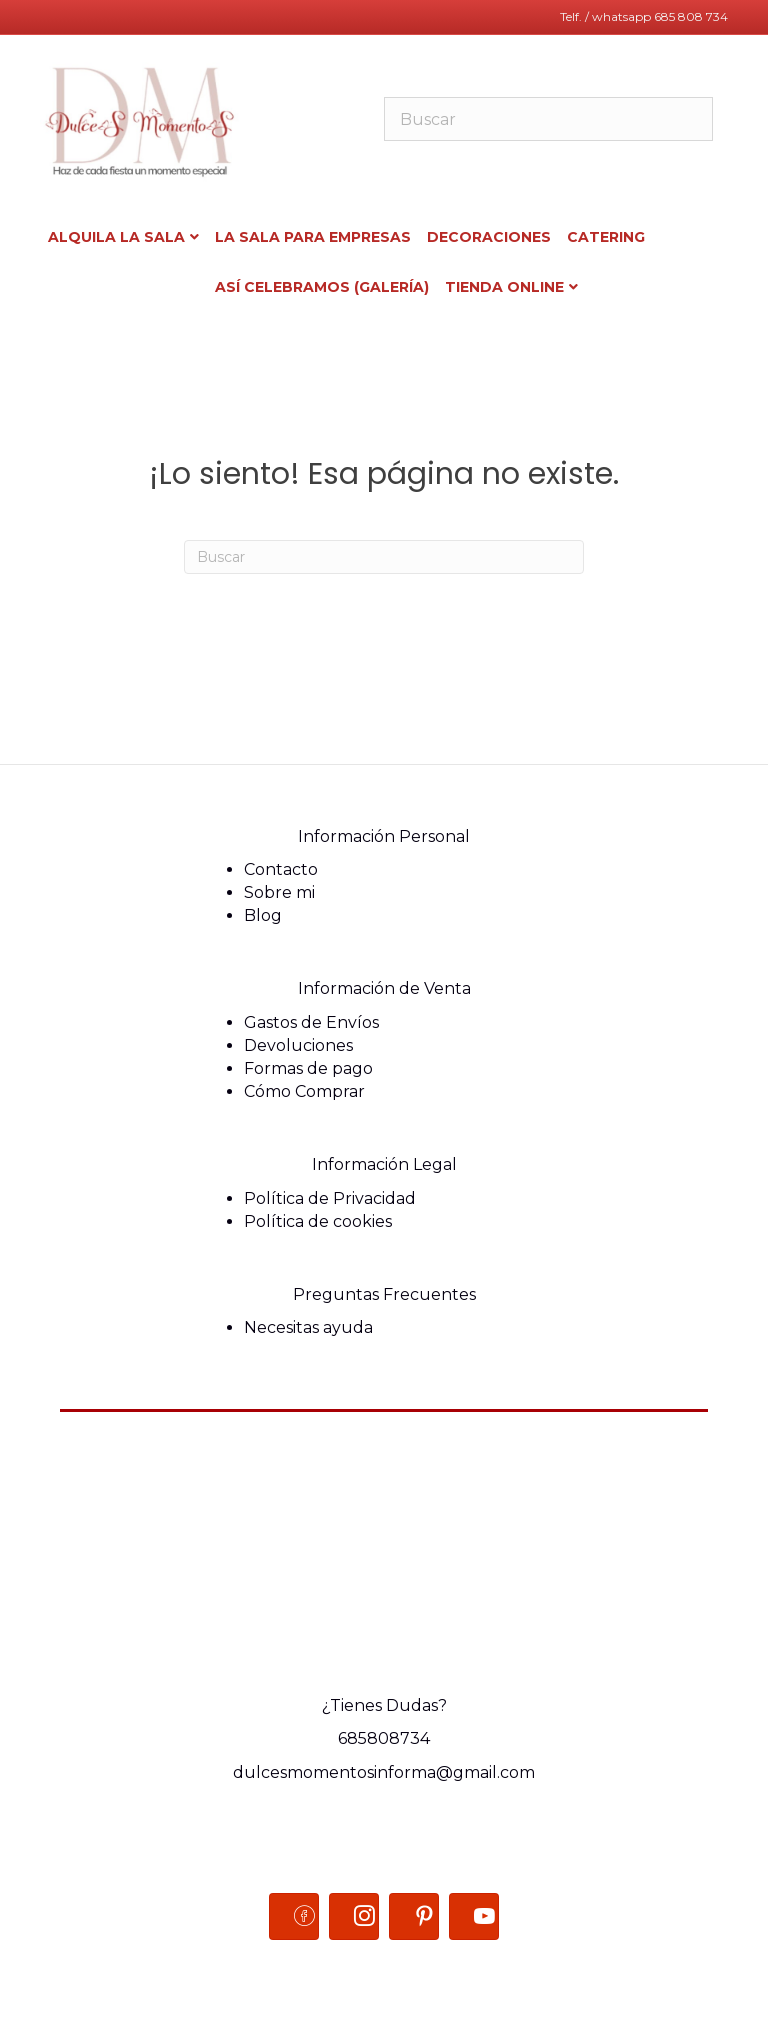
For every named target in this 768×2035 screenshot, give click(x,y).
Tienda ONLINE (504, 287)
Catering (606, 237)
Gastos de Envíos (311, 1022)
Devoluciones (298, 1045)
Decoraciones (489, 237)
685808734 (384, 1738)
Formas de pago (308, 1068)
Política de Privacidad (330, 1198)
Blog (263, 915)
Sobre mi (279, 892)
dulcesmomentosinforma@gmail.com (384, 1772)
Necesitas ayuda (308, 1327)
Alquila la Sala (116, 237)
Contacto (281, 869)
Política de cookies (318, 1221)
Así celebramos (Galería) (322, 287)
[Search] (384, 557)
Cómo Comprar (304, 1091)
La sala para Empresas (313, 237)
